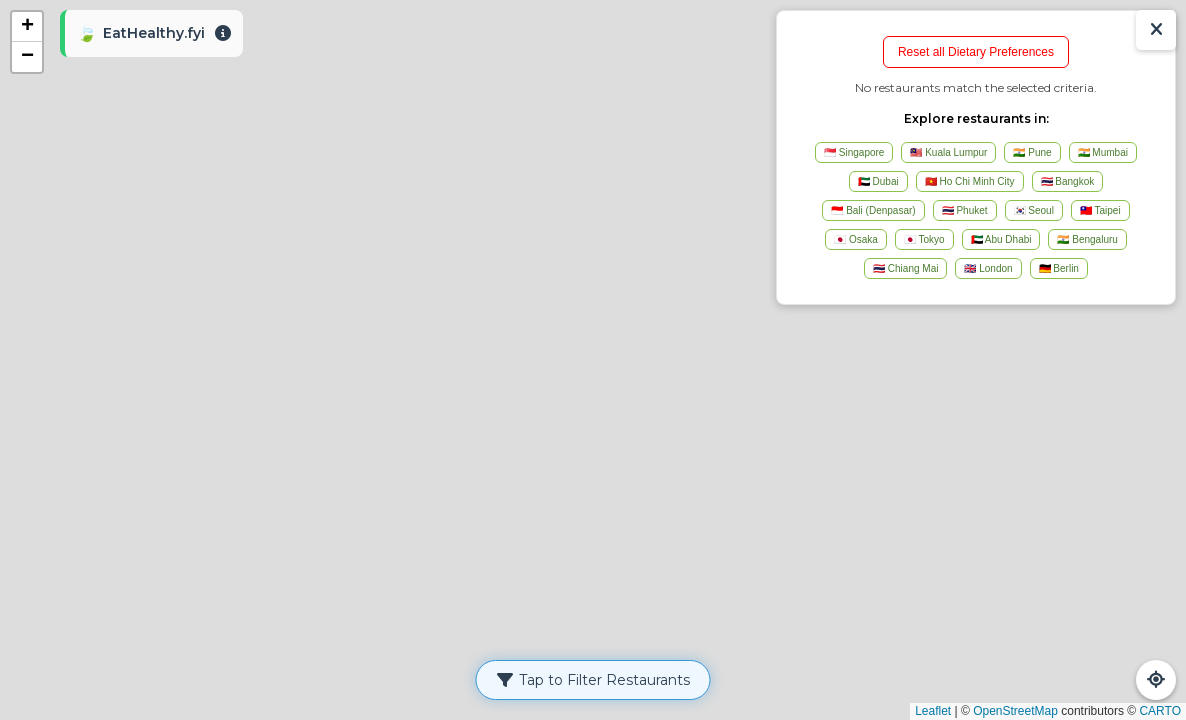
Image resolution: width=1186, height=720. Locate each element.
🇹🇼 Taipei (1100, 210)
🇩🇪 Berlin (1059, 268)
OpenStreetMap (1015, 711)
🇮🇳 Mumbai (1103, 152)
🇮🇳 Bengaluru (1087, 239)
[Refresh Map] (1156, 680)
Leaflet (933, 711)
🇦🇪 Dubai (878, 181)
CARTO (1160, 711)
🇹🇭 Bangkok (1068, 181)
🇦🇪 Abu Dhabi (1001, 239)
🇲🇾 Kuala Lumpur (948, 152)
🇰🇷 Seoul (1034, 210)
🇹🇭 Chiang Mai (905, 268)
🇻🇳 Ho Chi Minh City (970, 181)
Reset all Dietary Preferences (976, 52)
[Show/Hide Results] (1156, 30)
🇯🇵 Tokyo (924, 239)
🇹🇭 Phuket (965, 210)
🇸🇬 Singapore (854, 152)
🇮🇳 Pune (1032, 152)
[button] (27, 27)
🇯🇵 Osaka (856, 239)
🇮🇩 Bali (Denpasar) (873, 210)
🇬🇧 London (988, 268)
